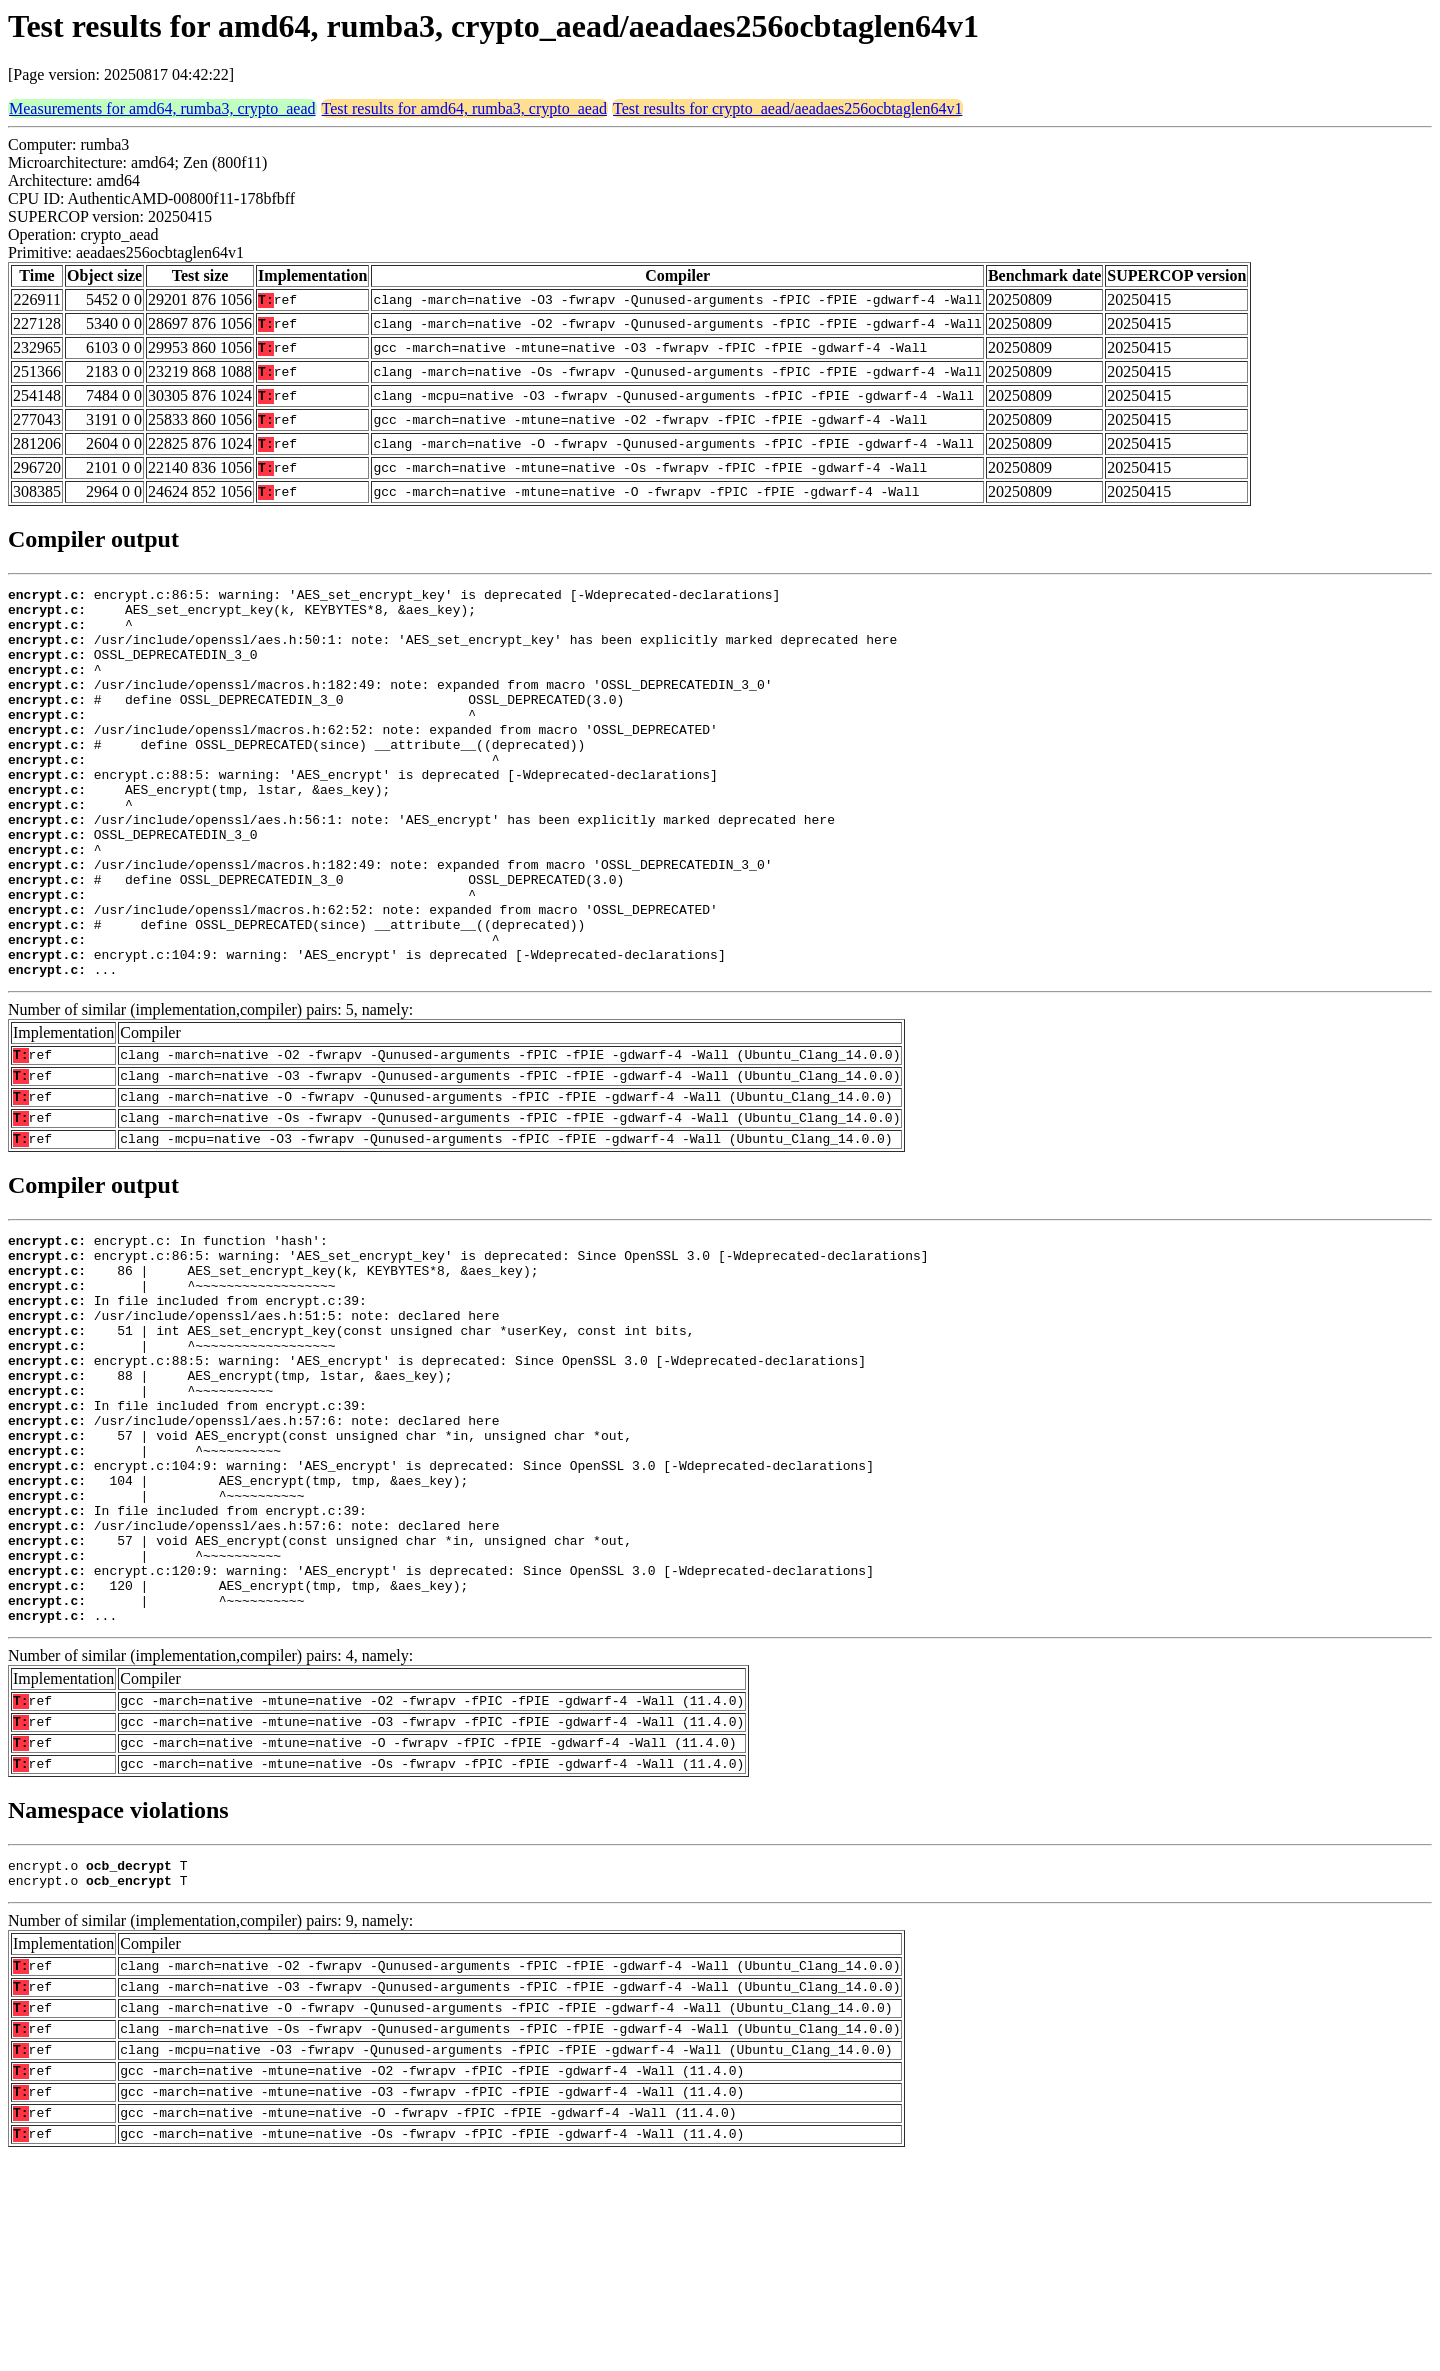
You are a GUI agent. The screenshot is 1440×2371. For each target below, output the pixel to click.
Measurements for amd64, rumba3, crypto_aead (162, 108)
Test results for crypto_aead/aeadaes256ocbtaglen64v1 (787, 108)
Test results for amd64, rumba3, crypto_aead (464, 108)
